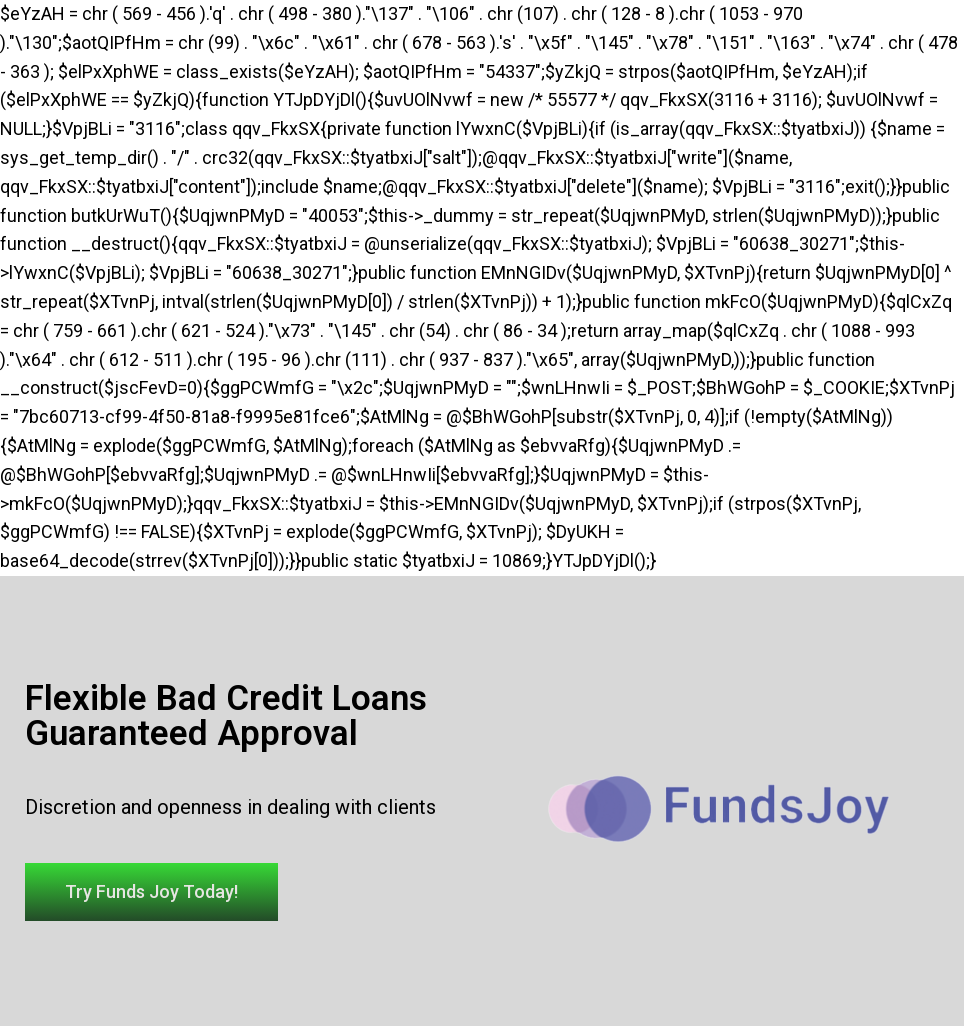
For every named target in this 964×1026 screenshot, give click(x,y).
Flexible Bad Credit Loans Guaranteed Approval (226, 716)
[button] (151, 892)
